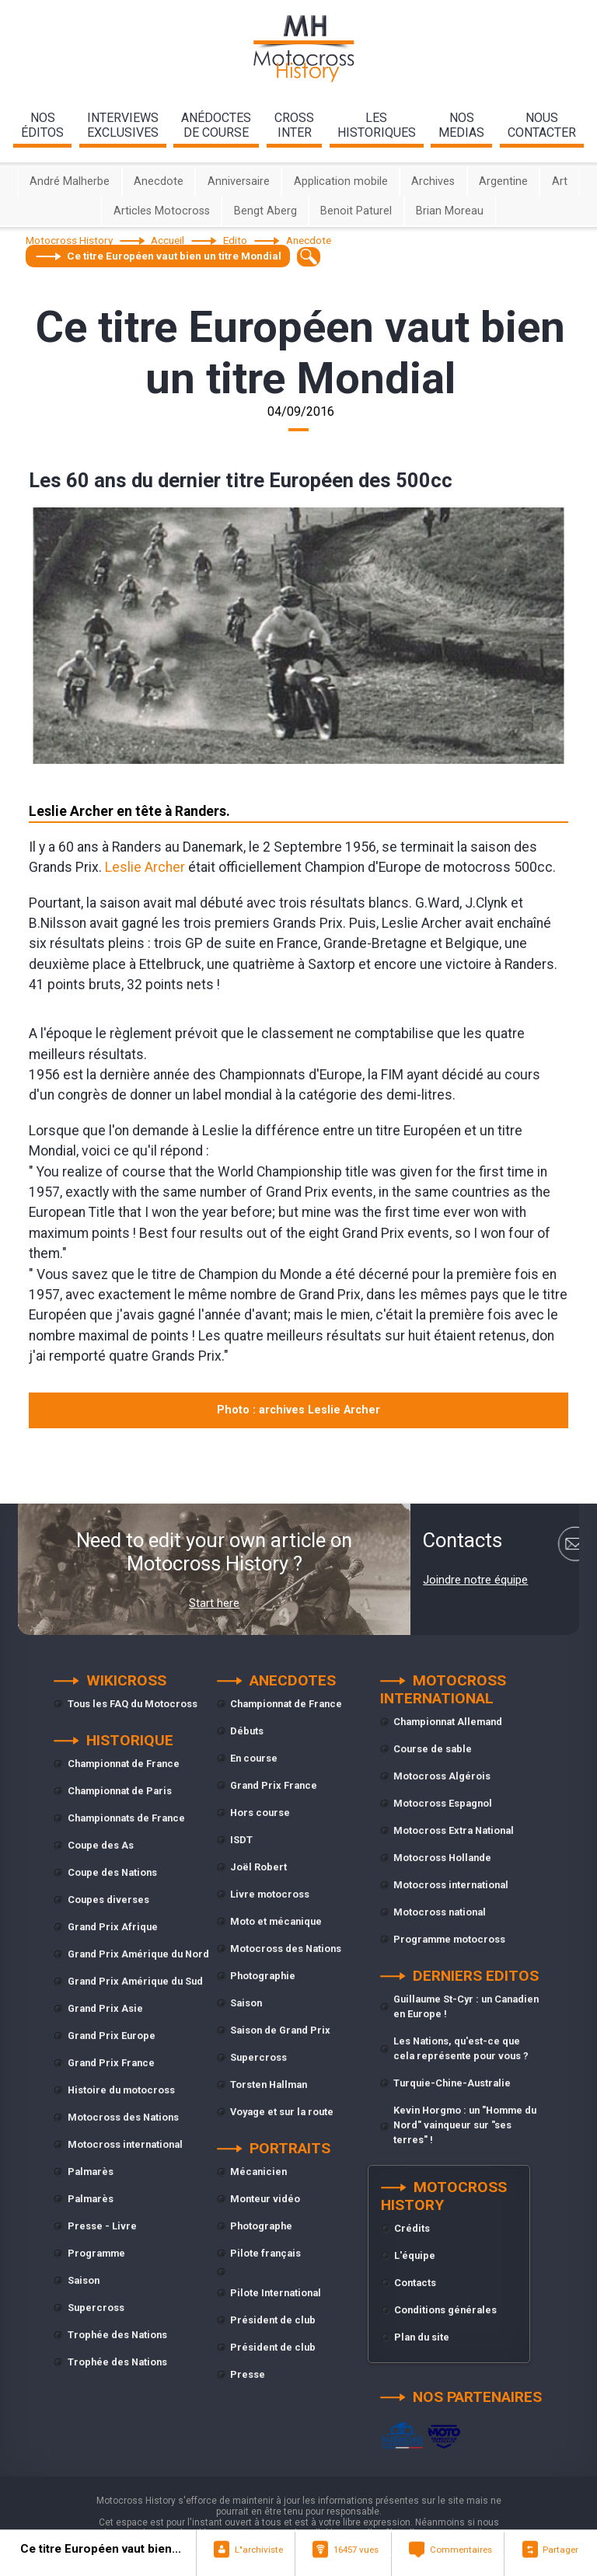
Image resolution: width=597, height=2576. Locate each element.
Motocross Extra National (453, 1830)
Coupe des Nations (112, 1872)
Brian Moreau (450, 211)
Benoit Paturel (356, 211)
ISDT (241, 1840)
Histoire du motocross (121, 2090)
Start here (214, 1603)
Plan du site (421, 2337)
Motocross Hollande (442, 1857)
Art (559, 181)
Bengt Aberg (265, 211)
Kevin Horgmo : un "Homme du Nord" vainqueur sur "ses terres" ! (464, 2125)
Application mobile (341, 181)
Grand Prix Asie (105, 2008)
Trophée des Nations (117, 2335)
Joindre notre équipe (475, 1580)
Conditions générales (445, 2310)
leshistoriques (376, 125)
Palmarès (90, 2171)
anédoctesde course (216, 125)
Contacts (415, 2282)
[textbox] (309, 257)
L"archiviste (259, 2549)
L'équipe (414, 2255)
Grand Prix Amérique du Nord (138, 1954)
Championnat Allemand (447, 1721)
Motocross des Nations (123, 2117)
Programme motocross (449, 1939)
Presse (247, 2374)
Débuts (247, 1731)
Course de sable (432, 1749)
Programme (96, 2253)
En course (254, 1758)
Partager (560, 2549)
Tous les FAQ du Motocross (132, 1704)
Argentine (503, 181)
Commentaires (461, 2549)
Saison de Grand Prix (280, 2030)
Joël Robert (258, 1867)
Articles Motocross (161, 211)
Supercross (96, 2307)
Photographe (261, 2226)
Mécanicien (258, 2171)
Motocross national (439, 1912)
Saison (84, 2280)
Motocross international (125, 2144)
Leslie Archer (145, 867)
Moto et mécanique (276, 1921)
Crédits (412, 2228)
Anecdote (158, 181)
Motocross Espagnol (442, 1803)
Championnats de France (126, 1818)
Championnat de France (124, 1763)
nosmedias (461, 125)
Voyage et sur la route (281, 2112)
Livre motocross (269, 1894)
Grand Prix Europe (111, 2035)
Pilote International (275, 2293)
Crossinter (294, 125)
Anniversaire (239, 181)
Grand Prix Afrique (113, 1927)
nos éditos (42, 125)
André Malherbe (70, 181)
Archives (433, 181)
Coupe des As (101, 1845)
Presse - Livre (102, 2226)
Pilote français (265, 2253)
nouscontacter (542, 125)
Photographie (262, 1976)
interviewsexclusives (123, 125)
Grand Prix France (111, 2063)
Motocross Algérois (442, 1776)
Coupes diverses (108, 1899)
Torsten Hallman (268, 2084)
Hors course (260, 1812)
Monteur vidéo (265, 2199)
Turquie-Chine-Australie (452, 2083)
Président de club (273, 2320)
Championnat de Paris (120, 1791)
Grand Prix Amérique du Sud (135, 1981)
